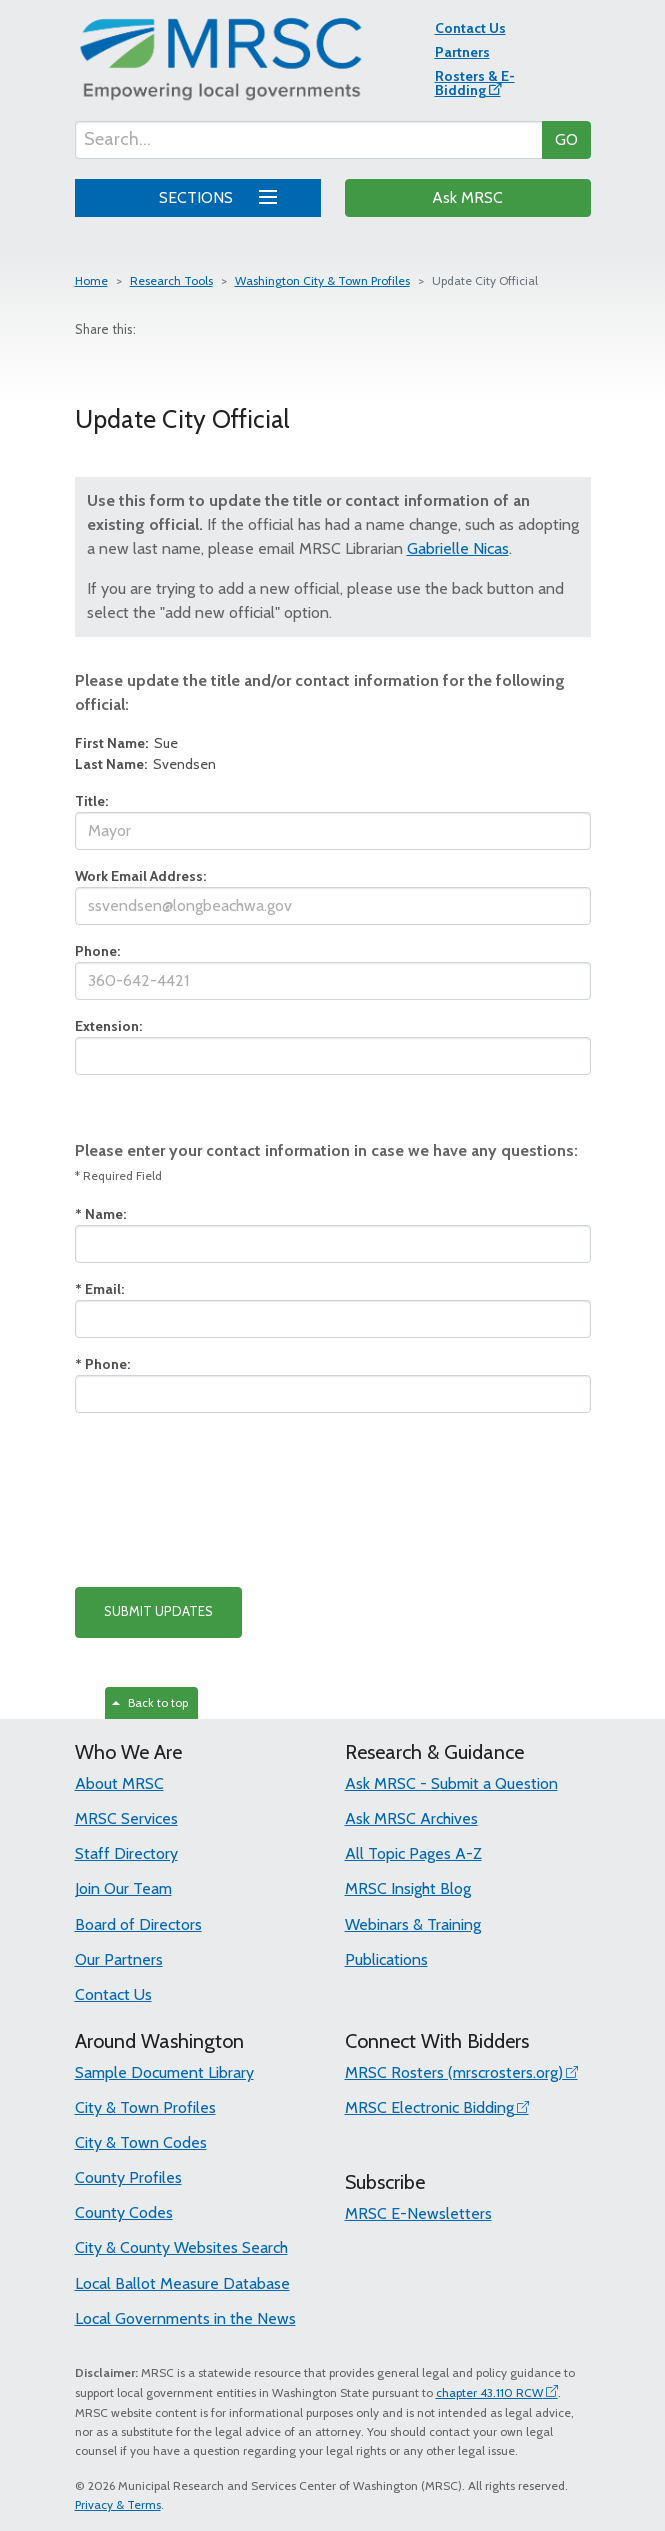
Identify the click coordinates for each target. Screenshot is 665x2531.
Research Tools (171, 280)
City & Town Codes (141, 2142)
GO (566, 139)
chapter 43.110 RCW (489, 2392)
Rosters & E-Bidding (475, 83)
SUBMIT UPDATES (158, 1611)
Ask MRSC (467, 197)
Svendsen (145, 764)
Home (91, 280)
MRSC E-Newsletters (418, 2213)
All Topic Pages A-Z (413, 1853)
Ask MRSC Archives (411, 1818)
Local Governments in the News (185, 2318)
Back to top (150, 1702)
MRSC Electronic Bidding (429, 2107)
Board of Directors (138, 1924)
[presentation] (227, 1500)
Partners (462, 52)
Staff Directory (126, 1853)
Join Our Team (123, 1888)
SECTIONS (214, 195)
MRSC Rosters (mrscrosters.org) (454, 2072)
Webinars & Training (413, 1924)
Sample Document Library (164, 2072)
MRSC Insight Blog (408, 1888)
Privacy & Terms (118, 2504)
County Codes (124, 2212)
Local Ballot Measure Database (182, 2283)
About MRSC (119, 1783)
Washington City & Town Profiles (322, 280)
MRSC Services (126, 1818)
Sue (126, 743)
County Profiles (128, 2177)
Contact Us (470, 28)
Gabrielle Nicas (458, 548)
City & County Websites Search (181, 2247)
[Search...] (309, 140)
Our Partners (119, 1959)
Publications (386, 1959)
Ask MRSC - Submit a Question (451, 1783)
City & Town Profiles (145, 2107)
